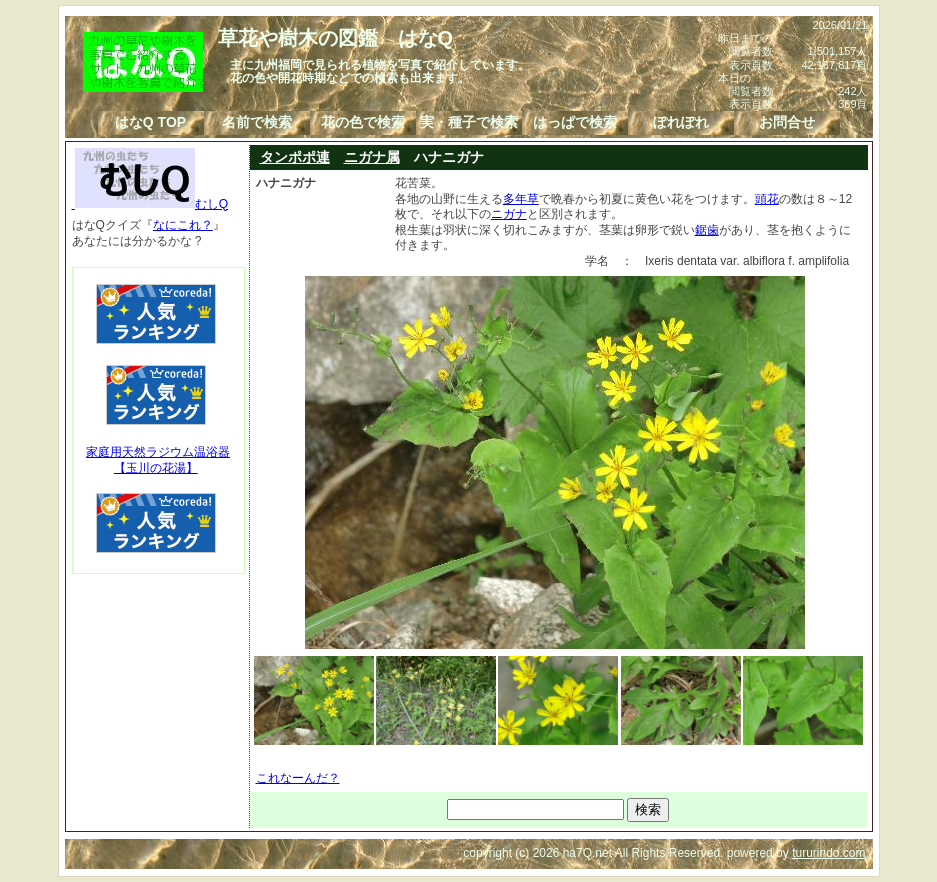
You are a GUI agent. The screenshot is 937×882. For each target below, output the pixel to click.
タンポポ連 (295, 157)
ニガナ (509, 214)
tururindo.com (828, 853)
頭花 (767, 199)
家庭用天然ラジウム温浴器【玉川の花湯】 (158, 460)
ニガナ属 (372, 157)
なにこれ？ (183, 225)
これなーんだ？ (298, 778)
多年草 (521, 199)
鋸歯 (707, 230)
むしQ (150, 204)
